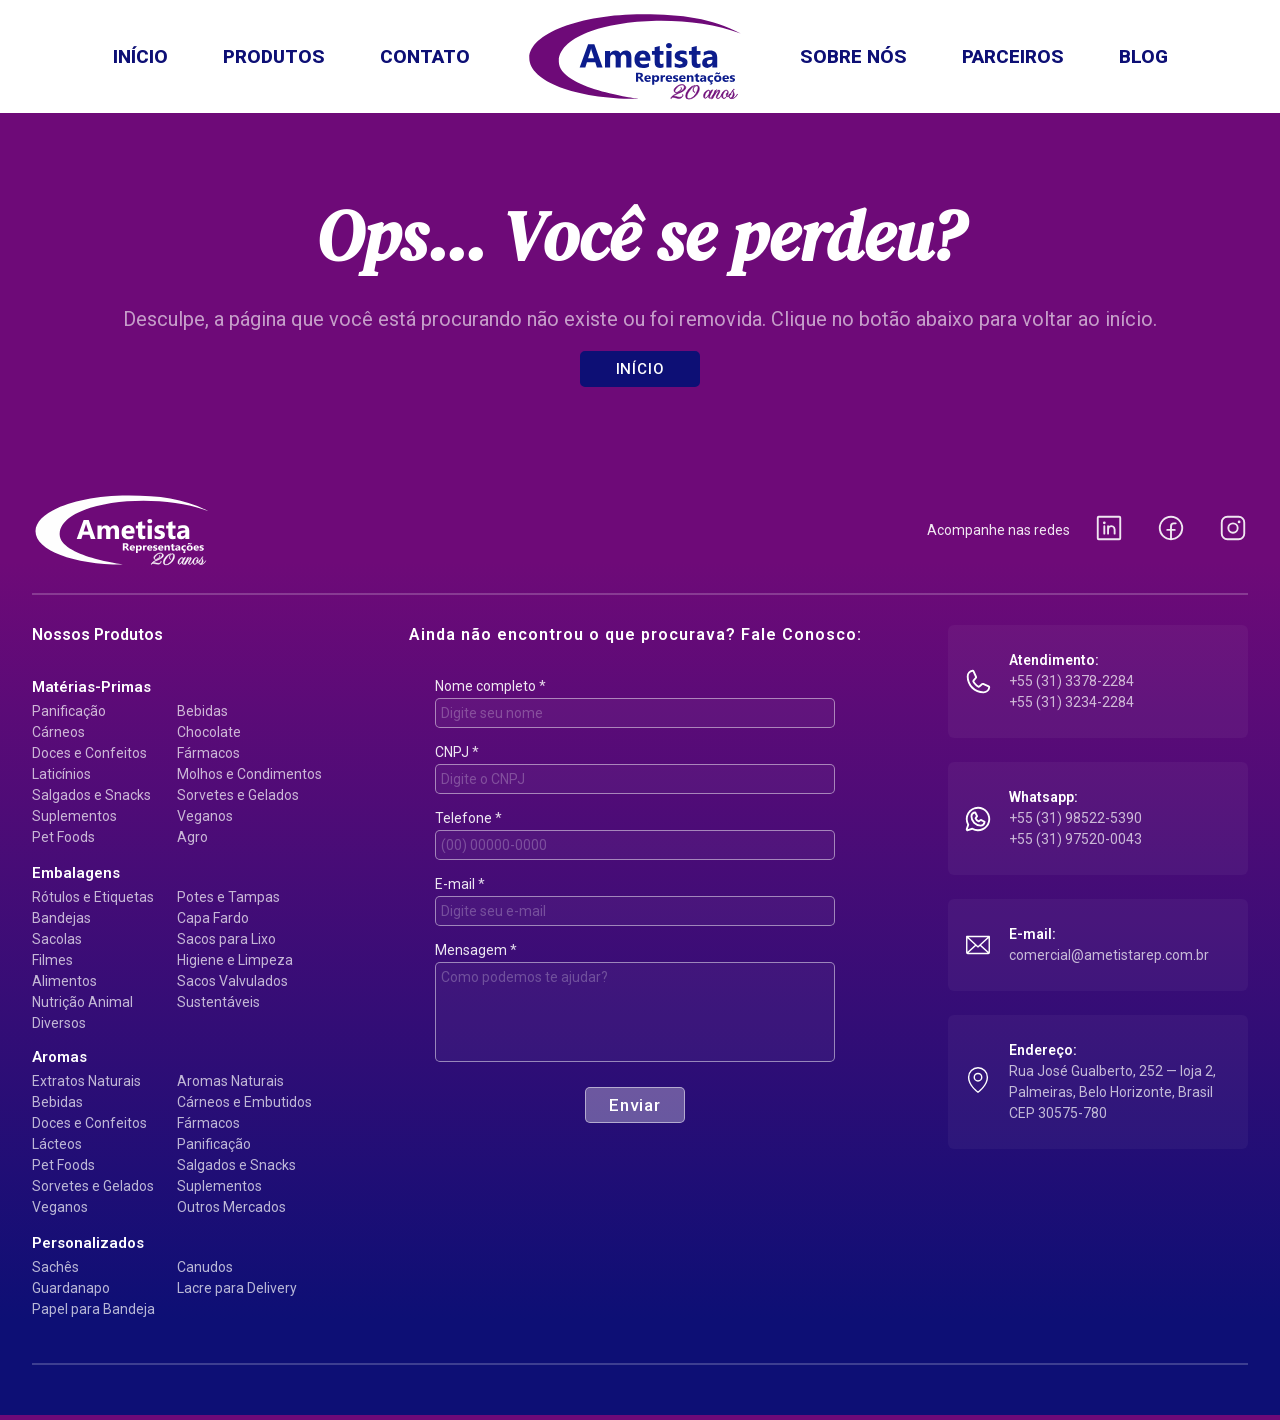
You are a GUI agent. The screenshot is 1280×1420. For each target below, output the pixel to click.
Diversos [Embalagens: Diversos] (59, 1023)
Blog (1143, 56)
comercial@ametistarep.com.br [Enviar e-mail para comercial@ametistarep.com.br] (1109, 955)
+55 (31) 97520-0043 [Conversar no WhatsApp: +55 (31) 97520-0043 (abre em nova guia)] (1075, 839)
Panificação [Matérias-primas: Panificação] (69, 711)
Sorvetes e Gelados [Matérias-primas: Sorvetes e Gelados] (238, 795)
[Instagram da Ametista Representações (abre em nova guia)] (1233, 530)
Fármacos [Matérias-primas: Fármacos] (208, 753)
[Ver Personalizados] (88, 1243)
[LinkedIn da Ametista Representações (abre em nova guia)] (1109, 530)
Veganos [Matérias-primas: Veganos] (205, 816)
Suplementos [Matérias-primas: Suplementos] (74, 816)
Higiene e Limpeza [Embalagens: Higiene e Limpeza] (235, 960)
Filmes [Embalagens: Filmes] (52, 960)
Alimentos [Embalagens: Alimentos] (64, 981)
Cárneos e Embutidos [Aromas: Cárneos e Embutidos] (244, 1102)
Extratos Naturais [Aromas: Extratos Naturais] (86, 1081)
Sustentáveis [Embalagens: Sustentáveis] (218, 1002)
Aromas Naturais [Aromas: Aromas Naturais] (230, 1081)
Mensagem (476, 950)
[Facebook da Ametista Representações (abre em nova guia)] (1171, 530)
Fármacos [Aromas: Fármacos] (208, 1123)
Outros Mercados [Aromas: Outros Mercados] (231, 1207)
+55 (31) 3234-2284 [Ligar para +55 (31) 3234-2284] (1071, 702)
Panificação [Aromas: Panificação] (214, 1144)
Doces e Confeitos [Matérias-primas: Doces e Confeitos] (89, 753)
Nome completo (490, 686)
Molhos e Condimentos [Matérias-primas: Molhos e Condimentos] (249, 774)
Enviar (635, 1105)
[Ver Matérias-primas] (91, 687)
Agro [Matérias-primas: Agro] (192, 837)
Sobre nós (853, 56)
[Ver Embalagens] (76, 873)
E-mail (460, 884)
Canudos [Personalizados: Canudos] (205, 1267)
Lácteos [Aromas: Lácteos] (57, 1144)
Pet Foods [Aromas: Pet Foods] (63, 1165)
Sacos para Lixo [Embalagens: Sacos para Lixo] (226, 939)
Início (140, 56)
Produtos (274, 56)
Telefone (468, 818)
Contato (425, 56)
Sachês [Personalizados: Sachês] (55, 1267)
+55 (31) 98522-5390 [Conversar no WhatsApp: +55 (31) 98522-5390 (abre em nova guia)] (1075, 818)
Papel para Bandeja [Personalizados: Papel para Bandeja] (93, 1309)
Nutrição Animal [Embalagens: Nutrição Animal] (82, 1002)
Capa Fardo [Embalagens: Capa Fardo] (213, 918)
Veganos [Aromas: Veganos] (60, 1207)
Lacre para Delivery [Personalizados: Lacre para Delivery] (237, 1288)
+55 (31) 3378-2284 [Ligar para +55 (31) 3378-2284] (1071, 681)
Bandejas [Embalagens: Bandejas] (61, 918)
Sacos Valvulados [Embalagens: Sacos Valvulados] (232, 981)
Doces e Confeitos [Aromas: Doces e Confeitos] (89, 1123)
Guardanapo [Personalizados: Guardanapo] (71, 1288)
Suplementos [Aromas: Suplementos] (219, 1186)
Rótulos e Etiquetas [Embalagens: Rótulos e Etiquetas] (93, 897)
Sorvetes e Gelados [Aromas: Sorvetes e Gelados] (93, 1186)
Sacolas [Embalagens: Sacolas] (57, 939)
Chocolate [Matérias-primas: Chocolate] (209, 732)
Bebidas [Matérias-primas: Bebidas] (202, 711)
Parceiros (1013, 56)
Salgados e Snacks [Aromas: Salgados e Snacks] (236, 1165)
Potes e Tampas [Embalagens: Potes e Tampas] (228, 897)
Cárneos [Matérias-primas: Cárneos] (58, 732)
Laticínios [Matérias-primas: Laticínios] (61, 774)
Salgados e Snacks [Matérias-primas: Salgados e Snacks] (91, 795)
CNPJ (457, 752)
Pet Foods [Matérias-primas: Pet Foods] (63, 837)
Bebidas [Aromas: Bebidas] (57, 1102)
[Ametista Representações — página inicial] (122, 530)
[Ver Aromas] (59, 1057)
